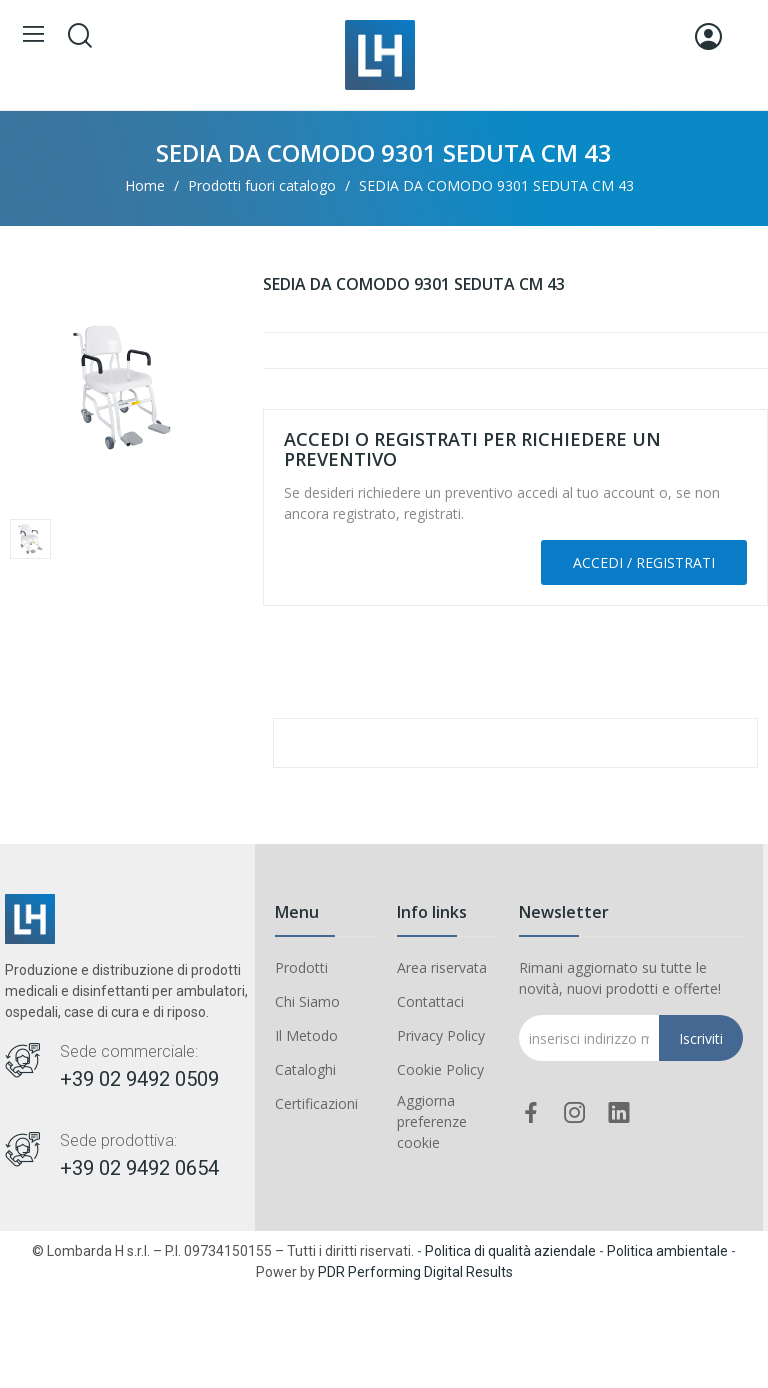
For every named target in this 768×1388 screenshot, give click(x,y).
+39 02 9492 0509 (139, 1079)
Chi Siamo (307, 1001)
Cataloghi (305, 1069)
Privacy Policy (441, 1035)
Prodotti (301, 967)
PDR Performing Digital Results (415, 1272)
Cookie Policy (440, 1069)
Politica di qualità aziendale (510, 1251)
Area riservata (442, 967)
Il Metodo (306, 1035)
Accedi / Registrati (644, 562)
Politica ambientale (667, 1251)
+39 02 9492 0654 (139, 1168)
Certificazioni (316, 1103)
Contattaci (430, 1001)
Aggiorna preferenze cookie (432, 1121)
